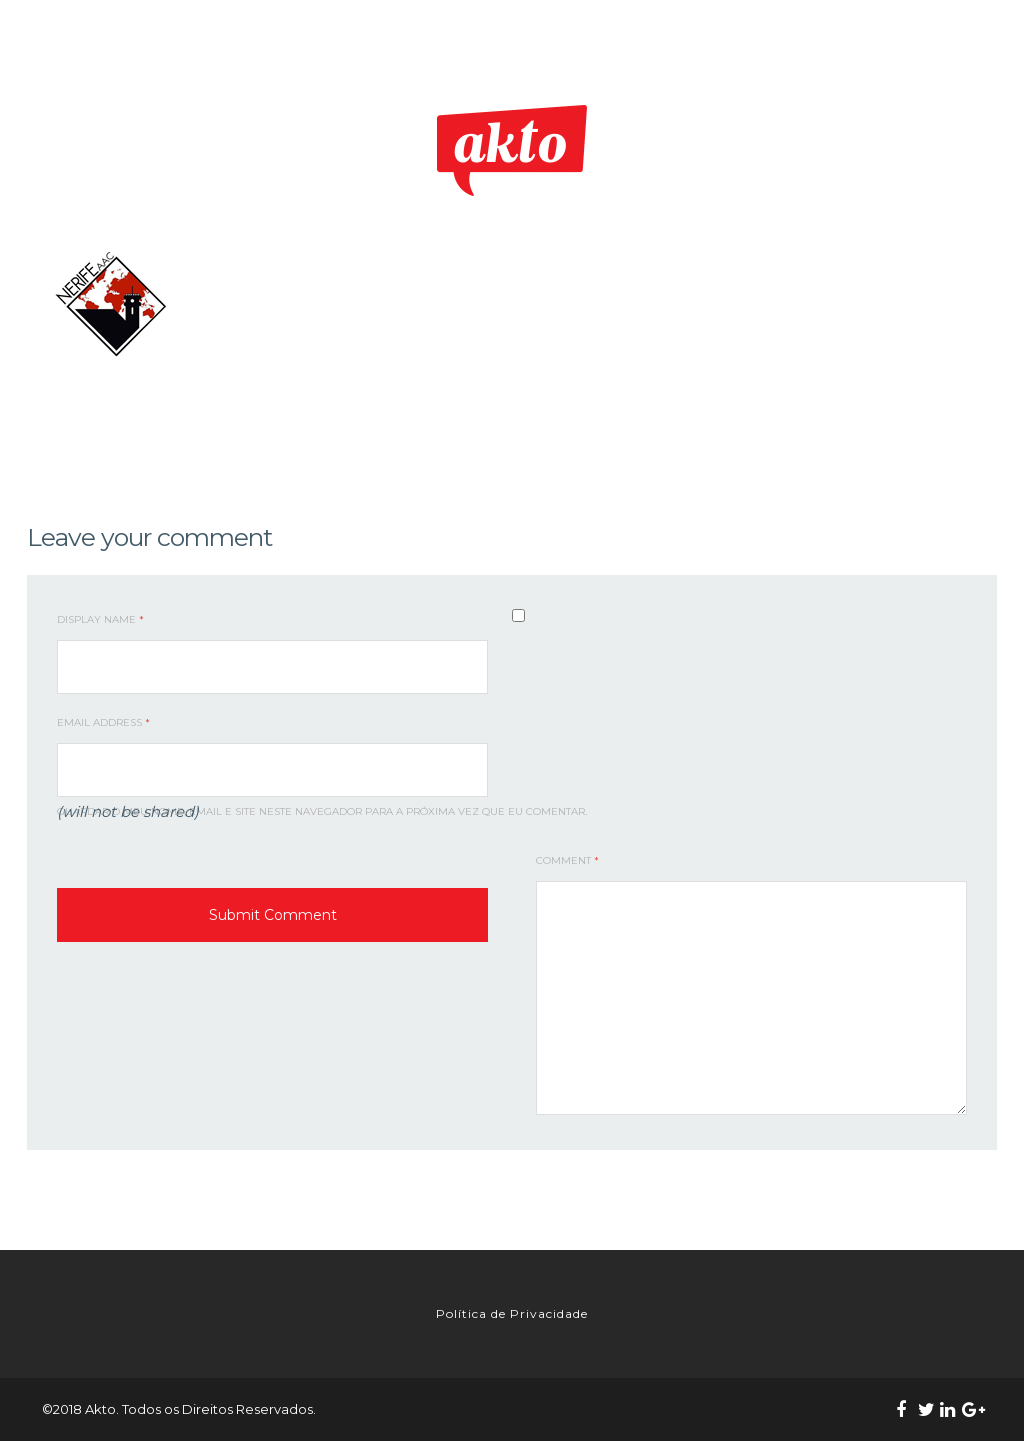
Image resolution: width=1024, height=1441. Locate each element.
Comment (567, 860)
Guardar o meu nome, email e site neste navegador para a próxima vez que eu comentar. (322, 811)
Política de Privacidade (512, 1313)
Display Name (100, 619)
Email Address (103, 722)
